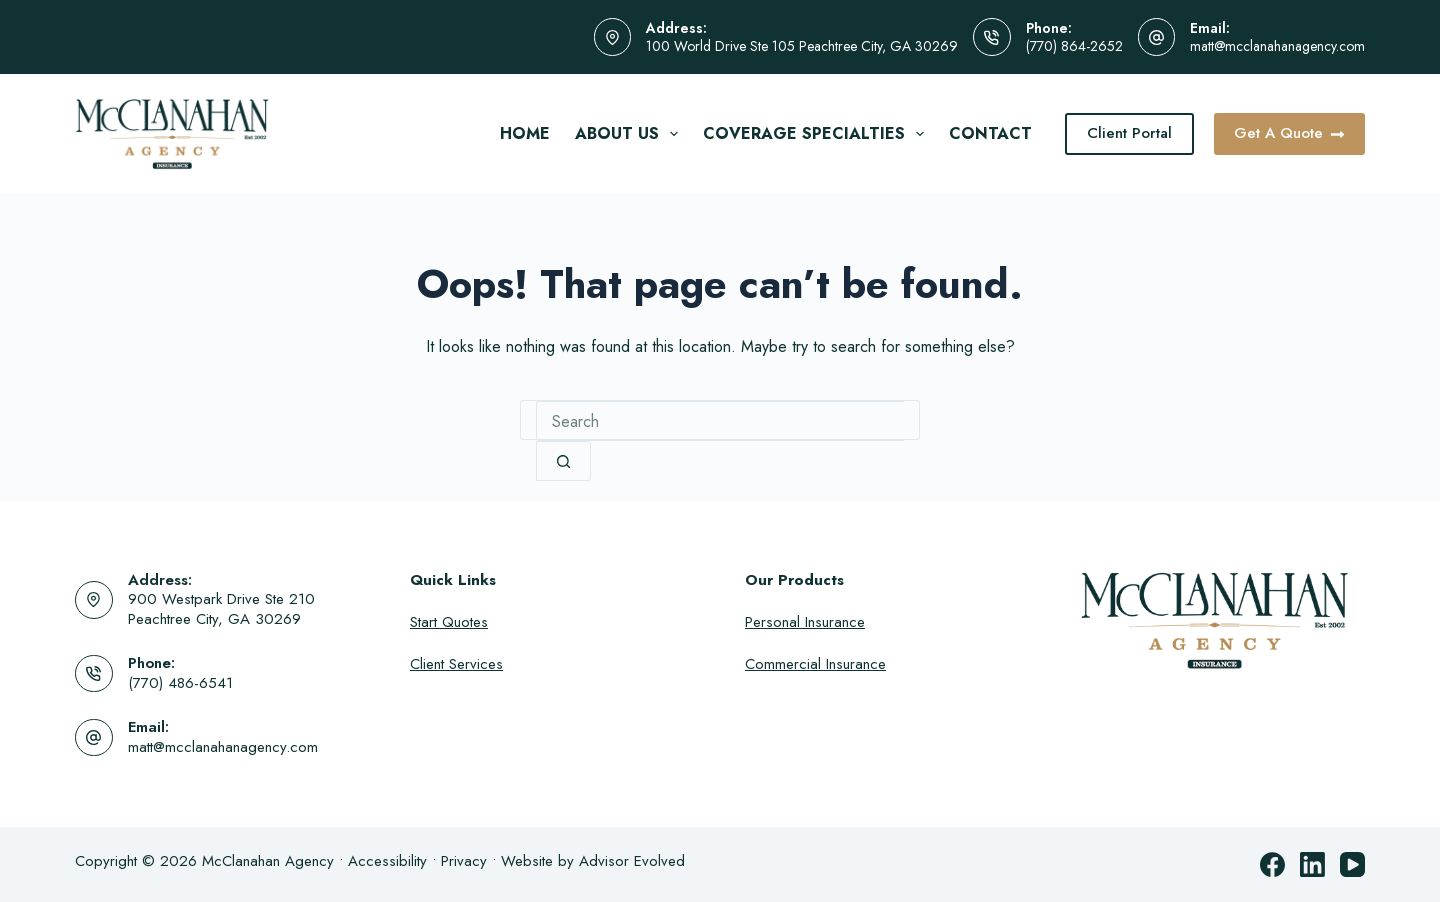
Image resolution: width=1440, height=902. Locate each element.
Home (525, 133)
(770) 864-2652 (1074, 46)
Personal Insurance (805, 622)
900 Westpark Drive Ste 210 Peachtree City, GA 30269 (221, 609)
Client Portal (1129, 133)
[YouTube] (1352, 864)
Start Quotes (449, 622)
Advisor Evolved (632, 861)
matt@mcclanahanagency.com (1277, 46)
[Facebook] (1272, 864)
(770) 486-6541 (180, 683)
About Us (630, 134)
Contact (990, 133)
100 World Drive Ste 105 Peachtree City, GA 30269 (802, 46)
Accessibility (387, 861)
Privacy (464, 861)
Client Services (456, 664)
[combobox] (720, 421)
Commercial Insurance (815, 664)
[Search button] (563, 461)
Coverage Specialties (817, 134)
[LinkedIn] (1312, 864)
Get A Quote (1290, 133)
